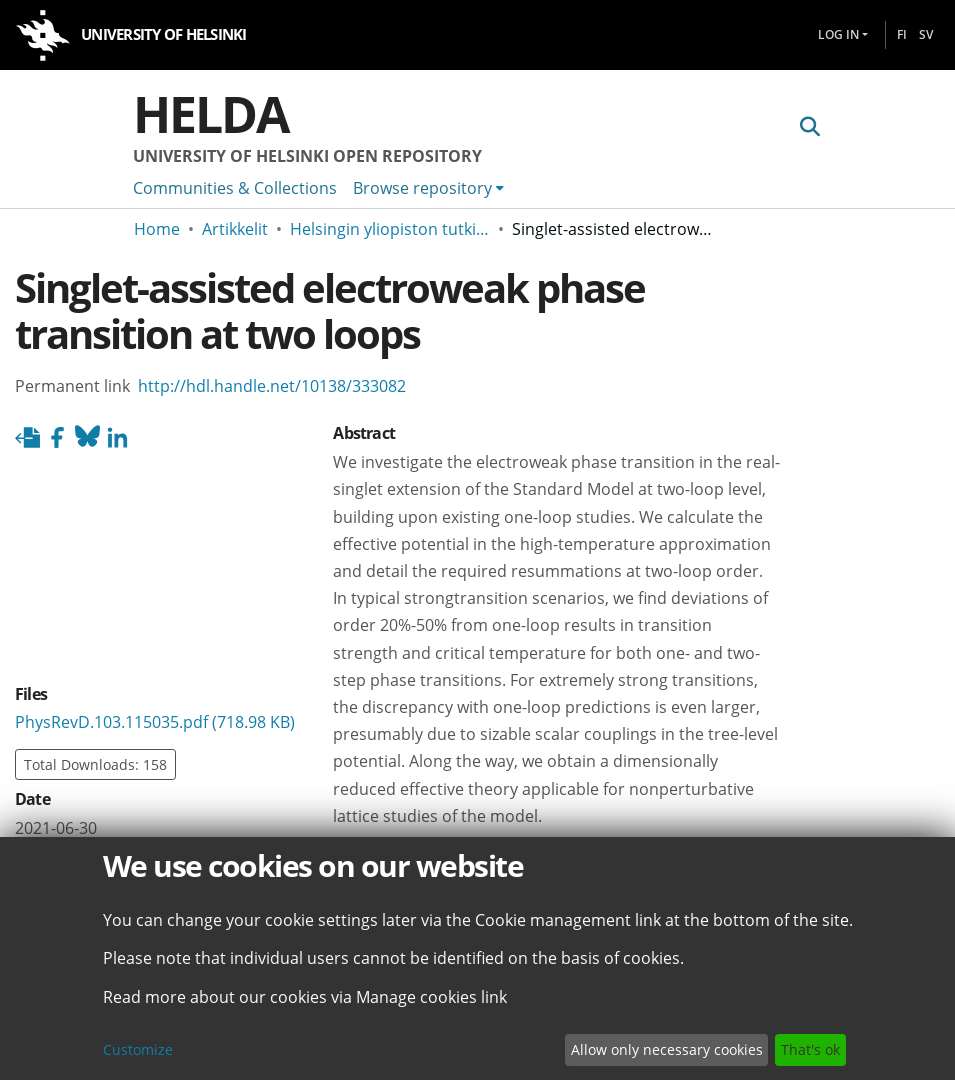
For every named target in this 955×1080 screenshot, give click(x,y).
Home (157, 229)
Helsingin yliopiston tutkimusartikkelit (390, 229)
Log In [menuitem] (838, 34)
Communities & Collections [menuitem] (235, 188)
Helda (211, 114)
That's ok (810, 1049)
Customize (138, 1049)
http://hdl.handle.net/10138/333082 (272, 386)
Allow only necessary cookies (667, 1049)
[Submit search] (810, 127)
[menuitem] (428, 188)
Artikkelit (235, 229)
